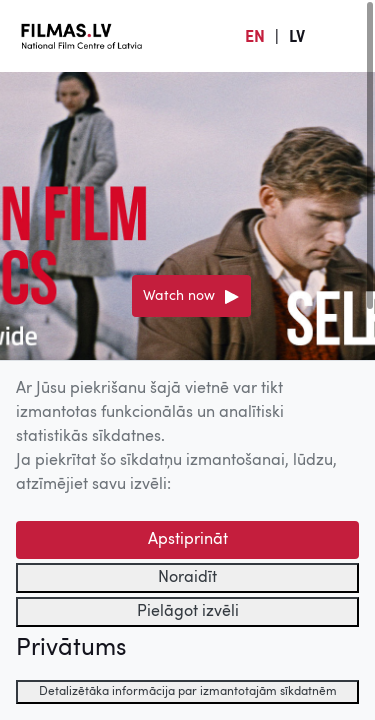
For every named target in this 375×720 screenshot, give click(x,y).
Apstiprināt (188, 540)
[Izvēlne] (345, 36)
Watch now (179, 296)
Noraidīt (187, 578)
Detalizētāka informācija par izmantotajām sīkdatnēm (188, 692)
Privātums (71, 649)
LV (297, 38)
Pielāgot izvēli (188, 612)
